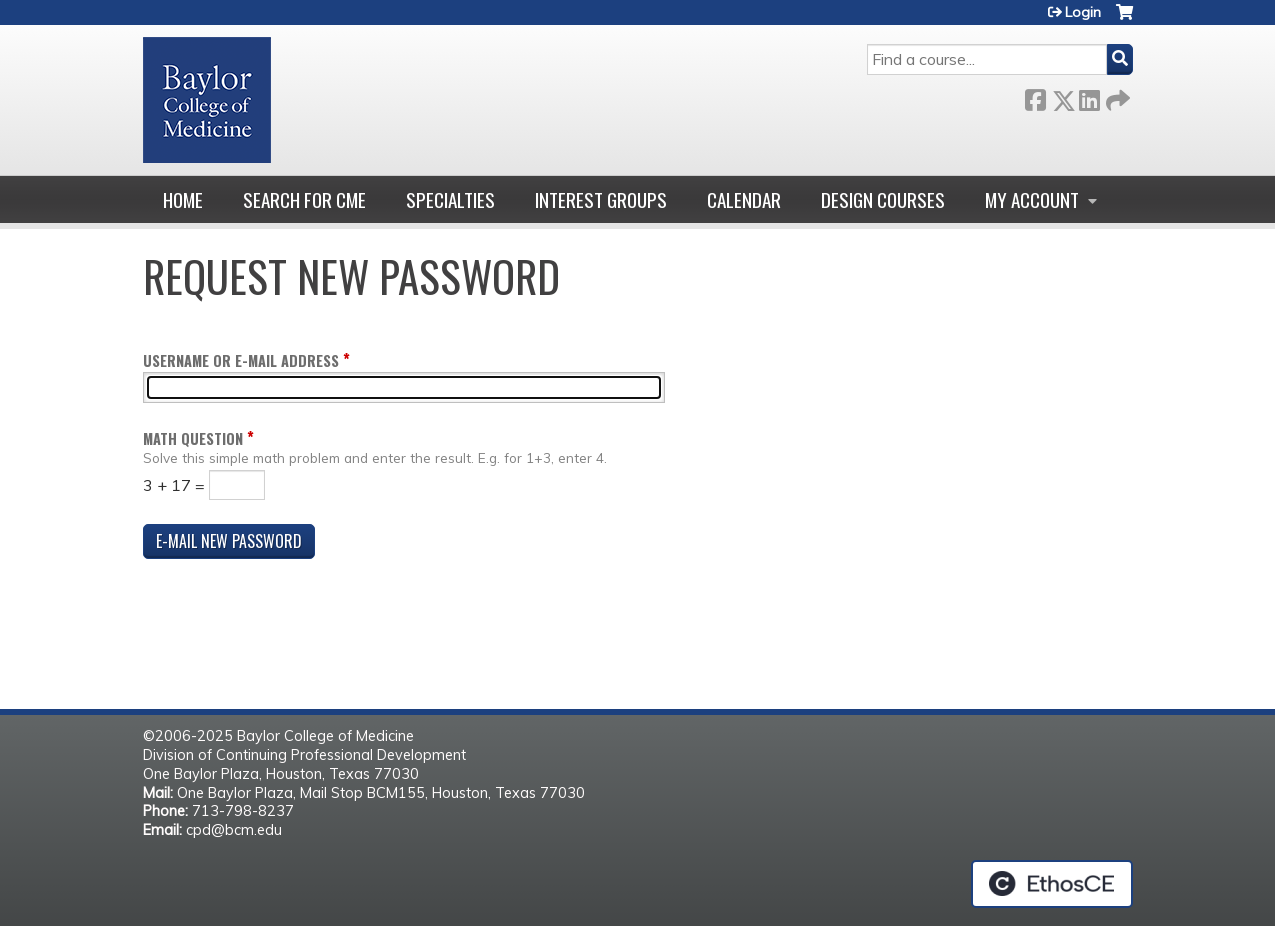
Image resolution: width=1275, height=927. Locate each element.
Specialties (450, 199)
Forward (1116, 96)
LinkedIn (1089, 96)
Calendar (744, 199)
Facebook (1035, 96)
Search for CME (304, 199)
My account (1032, 199)
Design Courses (883, 199)
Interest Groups (601, 199)
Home (183, 199)
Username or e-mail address (241, 360)
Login (1083, 12)
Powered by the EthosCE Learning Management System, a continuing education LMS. (1052, 884)
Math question (193, 438)
